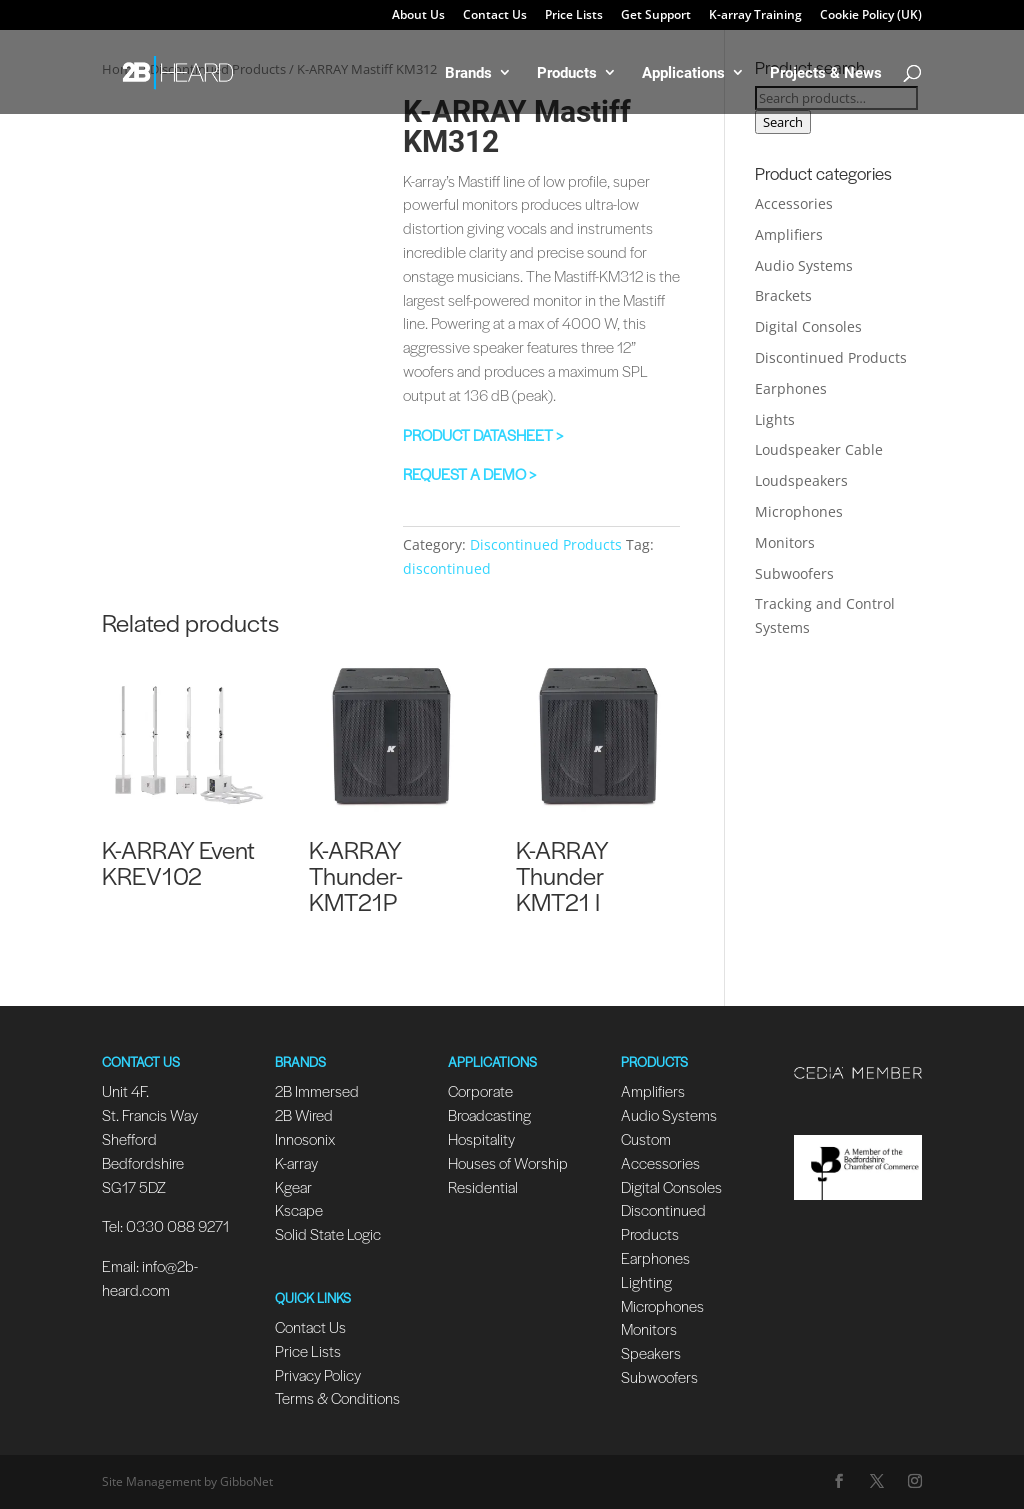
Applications (683, 73)
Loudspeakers (801, 480)
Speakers (651, 1352)
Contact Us (495, 16)
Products (567, 73)
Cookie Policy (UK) (871, 16)
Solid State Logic (328, 1233)
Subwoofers (794, 573)
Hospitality (481, 1138)
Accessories (794, 203)
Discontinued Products (546, 544)
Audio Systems (804, 265)
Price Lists (574, 16)
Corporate (480, 1090)
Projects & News (826, 73)
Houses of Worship (508, 1162)
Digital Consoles (808, 326)
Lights (775, 419)
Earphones (791, 388)
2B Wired (304, 1114)
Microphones (799, 511)
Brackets (783, 295)
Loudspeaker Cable (819, 449)
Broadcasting (489, 1114)
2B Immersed (317, 1090)
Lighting (646, 1281)
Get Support (656, 16)
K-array (296, 1162)
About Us (418, 16)
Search (783, 122)
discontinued (447, 568)
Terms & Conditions (337, 1397)
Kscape (299, 1209)
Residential (483, 1186)
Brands (468, 73)
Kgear (293, 1186)
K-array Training (755, 16)
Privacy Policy (318, 1374)
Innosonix (305, 1138)
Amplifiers (789, 234)
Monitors (785, 542)
